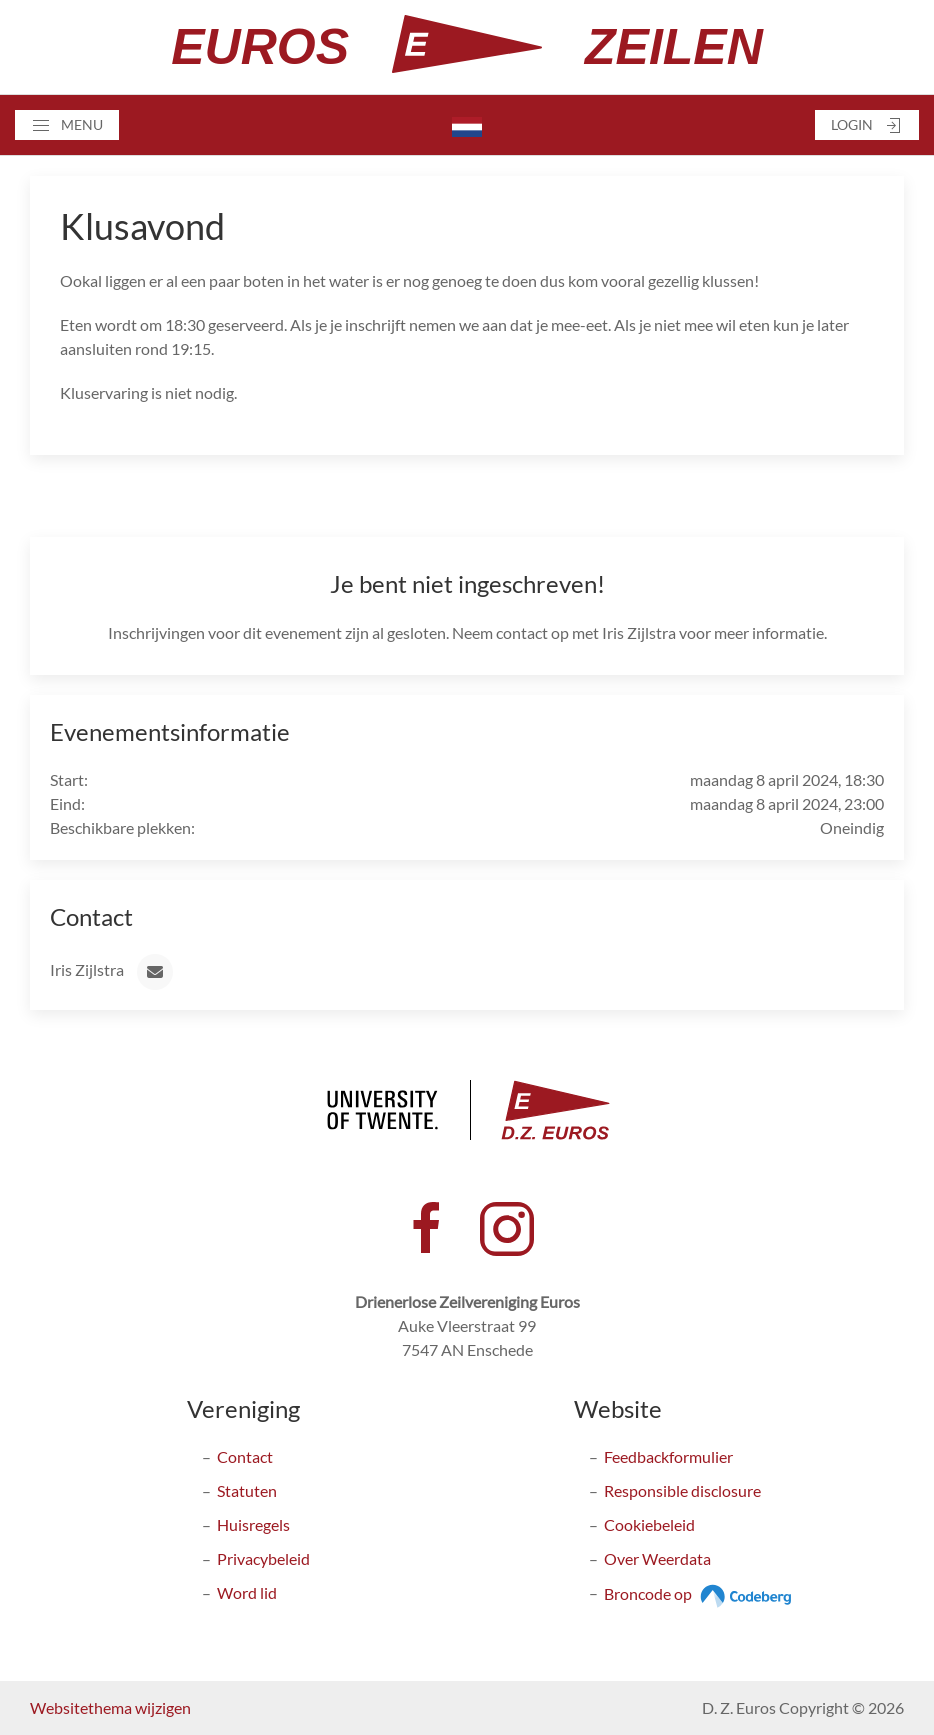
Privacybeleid (263, 1558)
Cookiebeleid (649, 1524)
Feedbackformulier (668, 1456)
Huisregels (253, 1524)
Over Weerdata (657, 1558)
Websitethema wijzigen (110, 1707)
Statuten (247, 1490)
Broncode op (700, 1593)
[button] (67, 125)
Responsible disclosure (682, 1490)
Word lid (247, 1592)
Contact (245, 1456)
